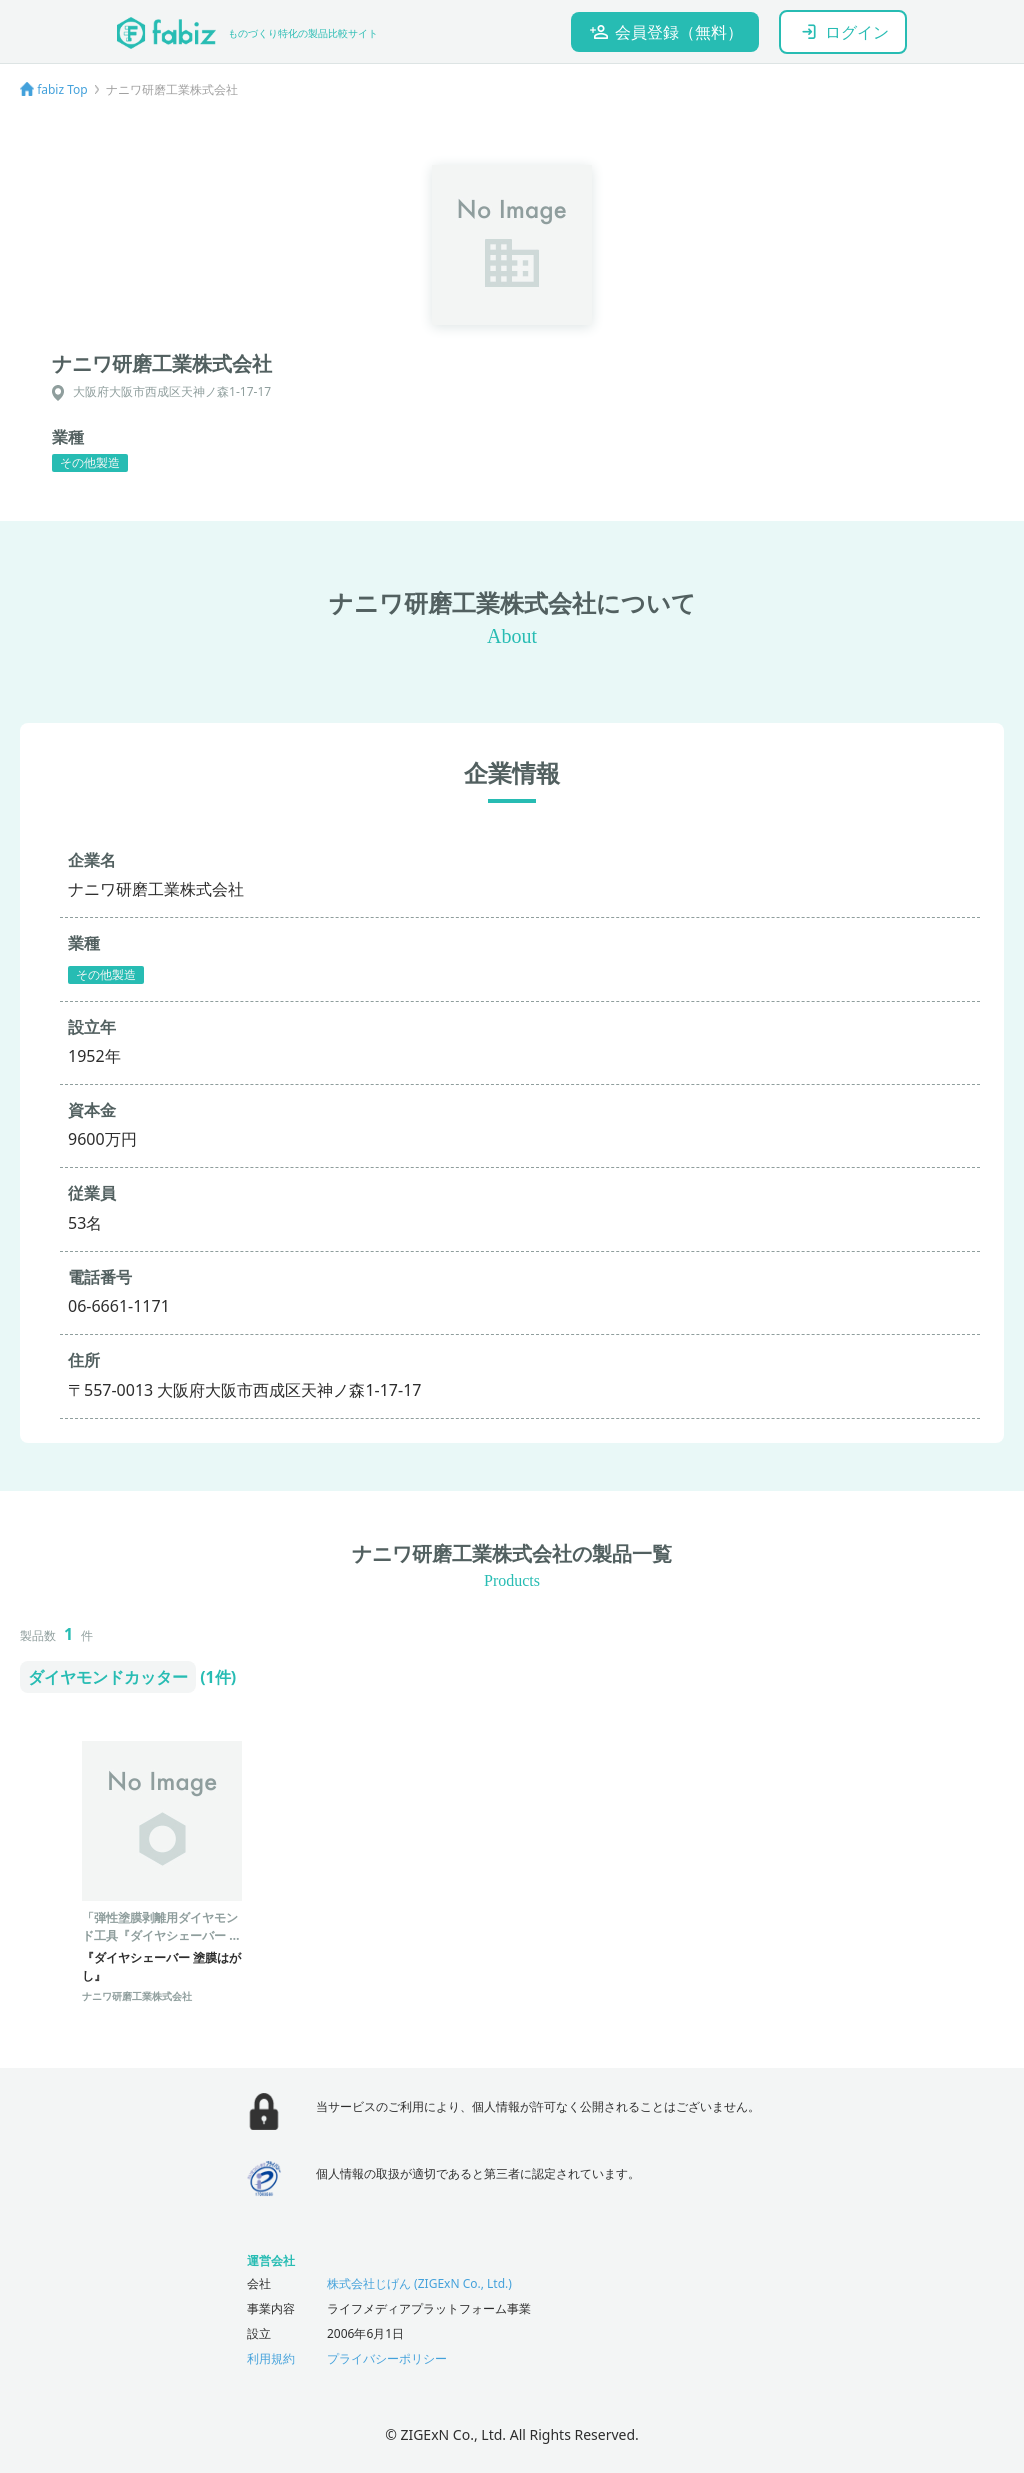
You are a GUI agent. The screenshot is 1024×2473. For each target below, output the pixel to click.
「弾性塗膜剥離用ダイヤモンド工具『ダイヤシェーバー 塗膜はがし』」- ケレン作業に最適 (161, 1944)
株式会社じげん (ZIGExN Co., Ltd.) (419, 2283)
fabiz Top (62, 89)
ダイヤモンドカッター (108, 1677)
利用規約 (271, 2358)
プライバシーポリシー (387, 2358)
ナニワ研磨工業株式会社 (137, 1996)
